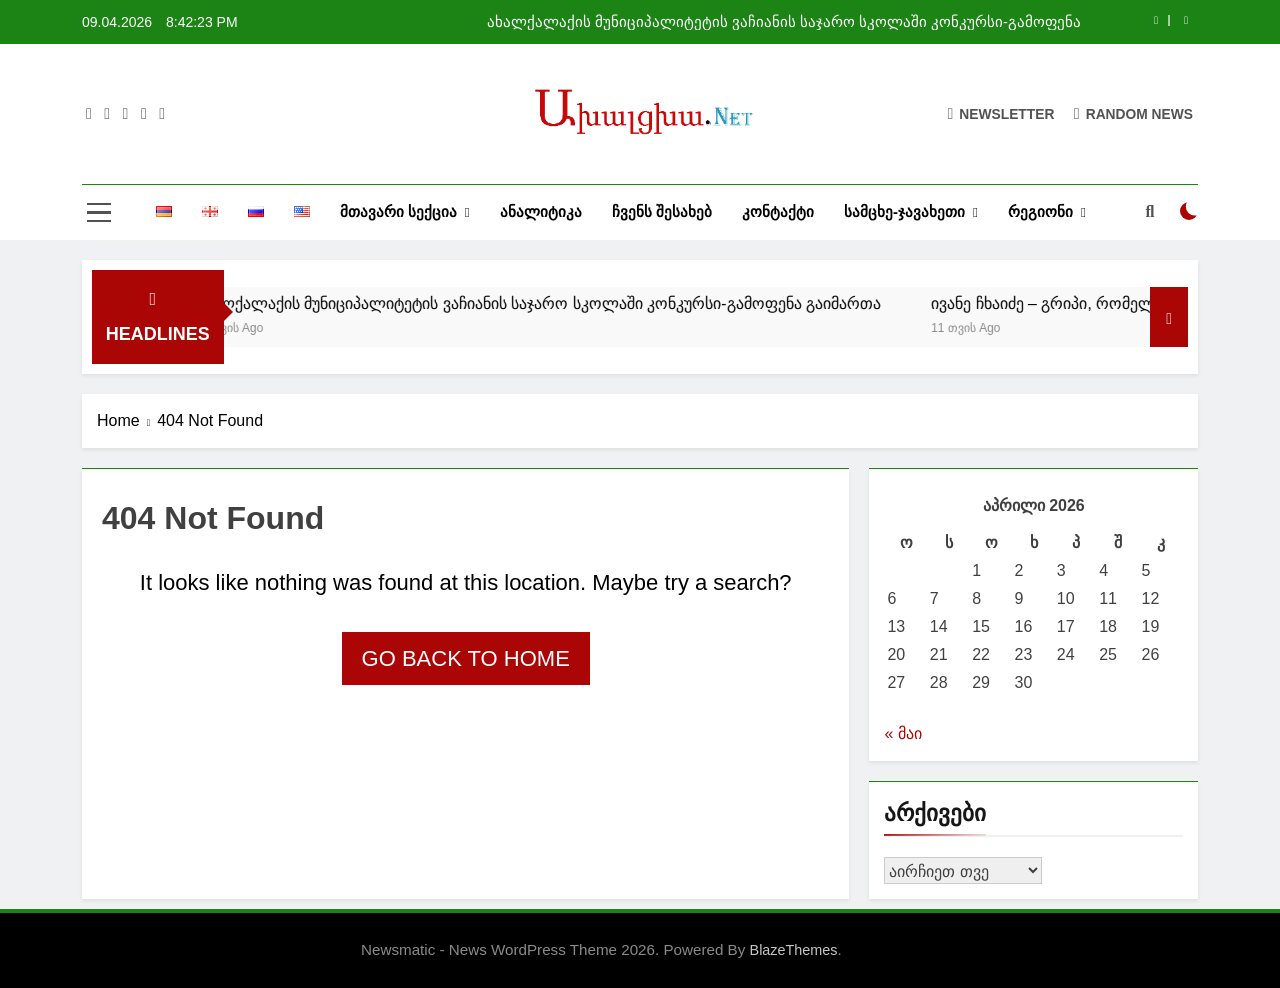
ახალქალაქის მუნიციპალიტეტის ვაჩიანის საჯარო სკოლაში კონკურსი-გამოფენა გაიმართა (784, 22)
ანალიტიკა (541, 211)
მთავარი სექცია (398, 211)
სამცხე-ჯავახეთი (904, 211)
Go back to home (466, 658)
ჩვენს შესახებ (662, 211)
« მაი (902, 733)
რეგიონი (1040, 211)
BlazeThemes (794, 950)
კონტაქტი (778, 211)
